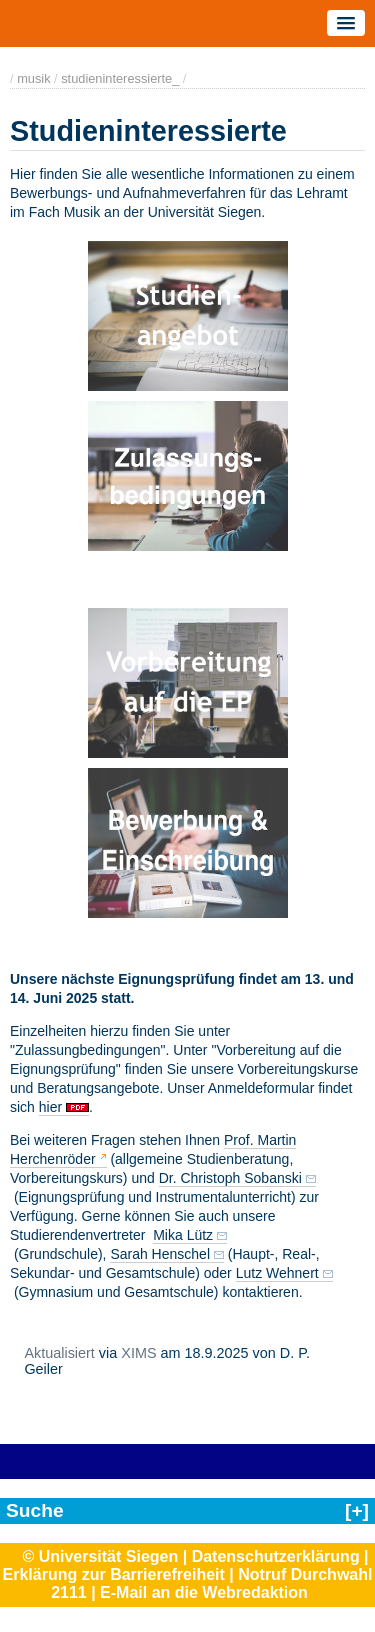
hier (50, 1107)
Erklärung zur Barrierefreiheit (114, 1574)
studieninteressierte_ (120, 78)
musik (33, 78)
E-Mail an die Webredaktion (204, 1592)
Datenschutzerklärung (276, 1556)
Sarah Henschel (160, 1254)
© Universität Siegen (100, 1556)
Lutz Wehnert (277, 1273)
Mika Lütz (183, 1235)
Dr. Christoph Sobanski (230, 1178)
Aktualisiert (59, 1353)
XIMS (138, 1353)
